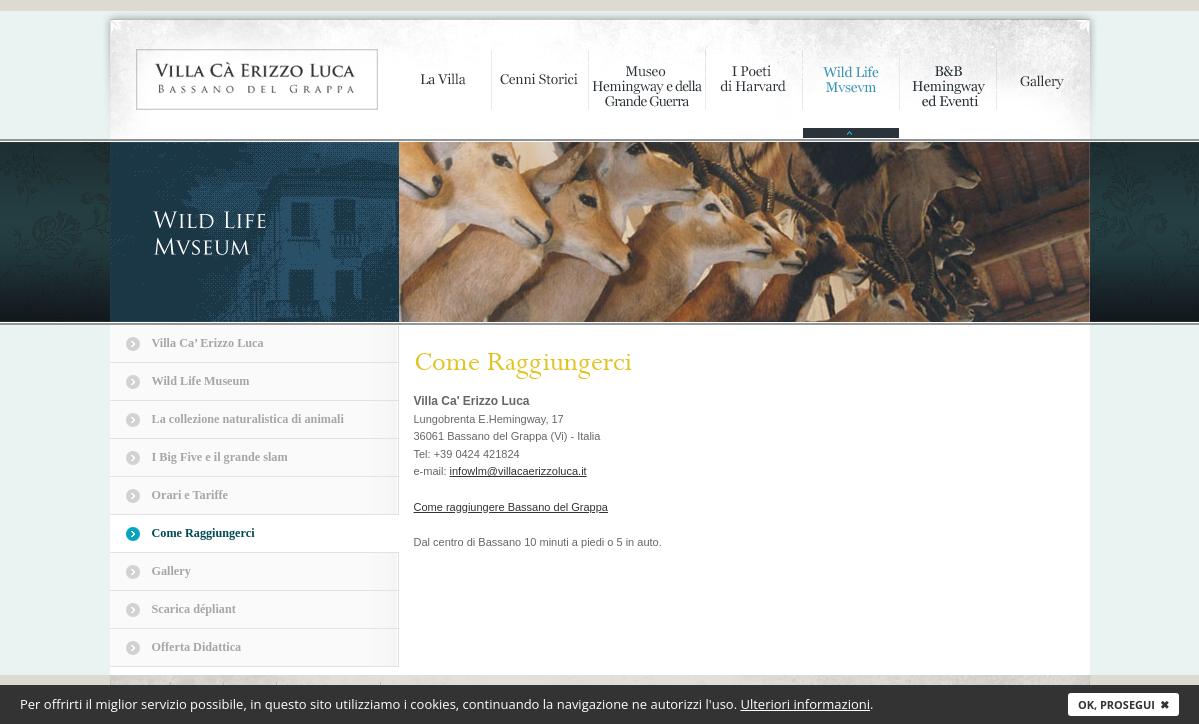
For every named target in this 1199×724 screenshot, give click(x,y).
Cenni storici (539, 94)
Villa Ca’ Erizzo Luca (208, 343)
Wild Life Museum (201, 381)
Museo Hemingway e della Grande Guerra (646, 94)
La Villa (442, 94)
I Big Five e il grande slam (220, 457)
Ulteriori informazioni (805, 704)
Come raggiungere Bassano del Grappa (511, 507)
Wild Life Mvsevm (850, 94)
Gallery (1042, 94)
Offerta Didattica (197, 647)
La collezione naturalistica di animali (248, 419)
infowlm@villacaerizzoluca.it (518, 471)
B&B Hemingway (947, 94)
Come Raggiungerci (203, 533)
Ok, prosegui (1123, 704)
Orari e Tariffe (190, 495)
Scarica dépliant (194, 609)
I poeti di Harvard (753, 94)
